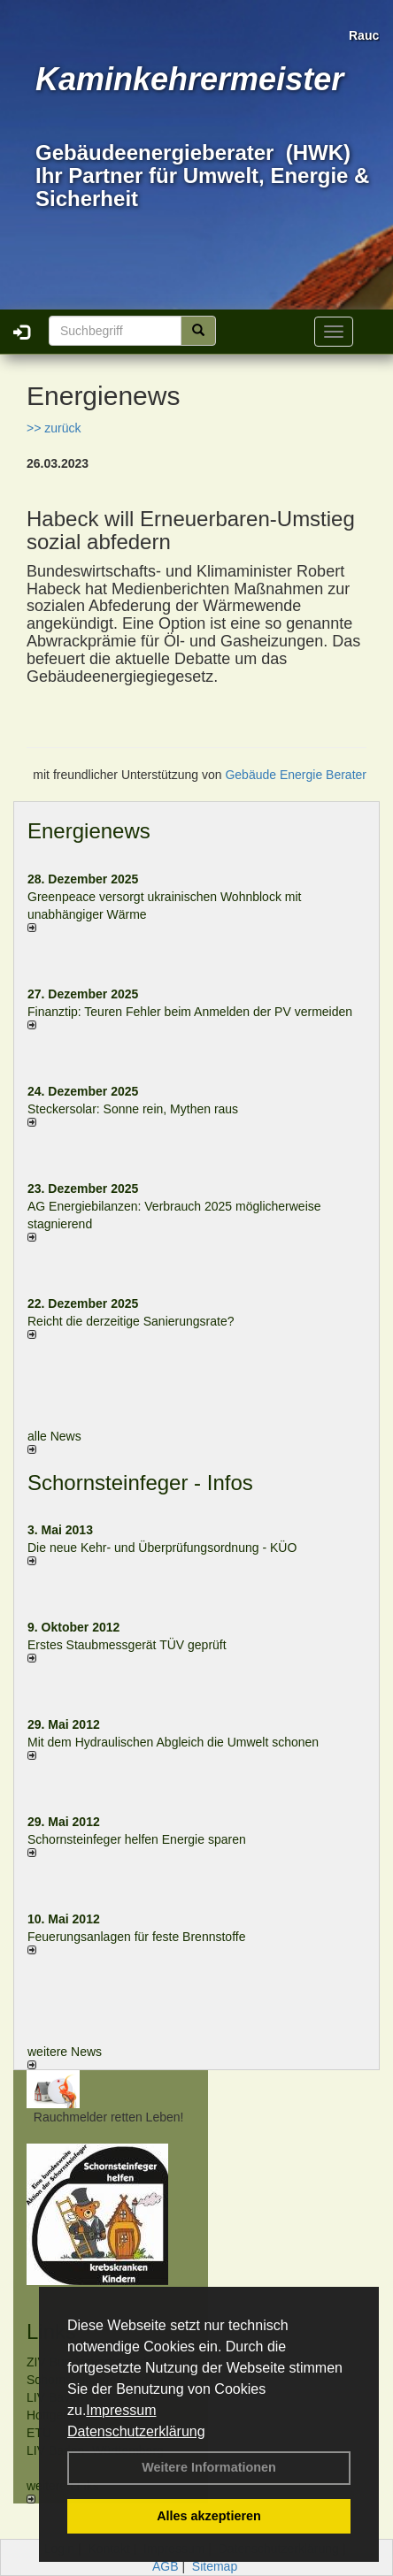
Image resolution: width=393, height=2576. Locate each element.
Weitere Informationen (209, 2467)
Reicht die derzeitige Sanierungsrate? (139, 1321)
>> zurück (54, 428)
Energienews (88, 831)
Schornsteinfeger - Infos (140, 1482)
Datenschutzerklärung (136, 2431)
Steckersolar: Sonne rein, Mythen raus (132, 1109)
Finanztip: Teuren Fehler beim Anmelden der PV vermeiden (189, 1012)
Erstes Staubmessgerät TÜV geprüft (127, 1645)
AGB (165, 2566)
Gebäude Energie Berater (295, 775)
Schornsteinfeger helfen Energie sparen (136, 1839)
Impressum (121, 2410)
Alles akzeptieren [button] (209, 2516)
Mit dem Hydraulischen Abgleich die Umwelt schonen (173, 1742)
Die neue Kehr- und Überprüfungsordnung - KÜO (162, 1547)
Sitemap (214, 2566)
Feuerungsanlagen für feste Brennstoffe (136, 1937)
